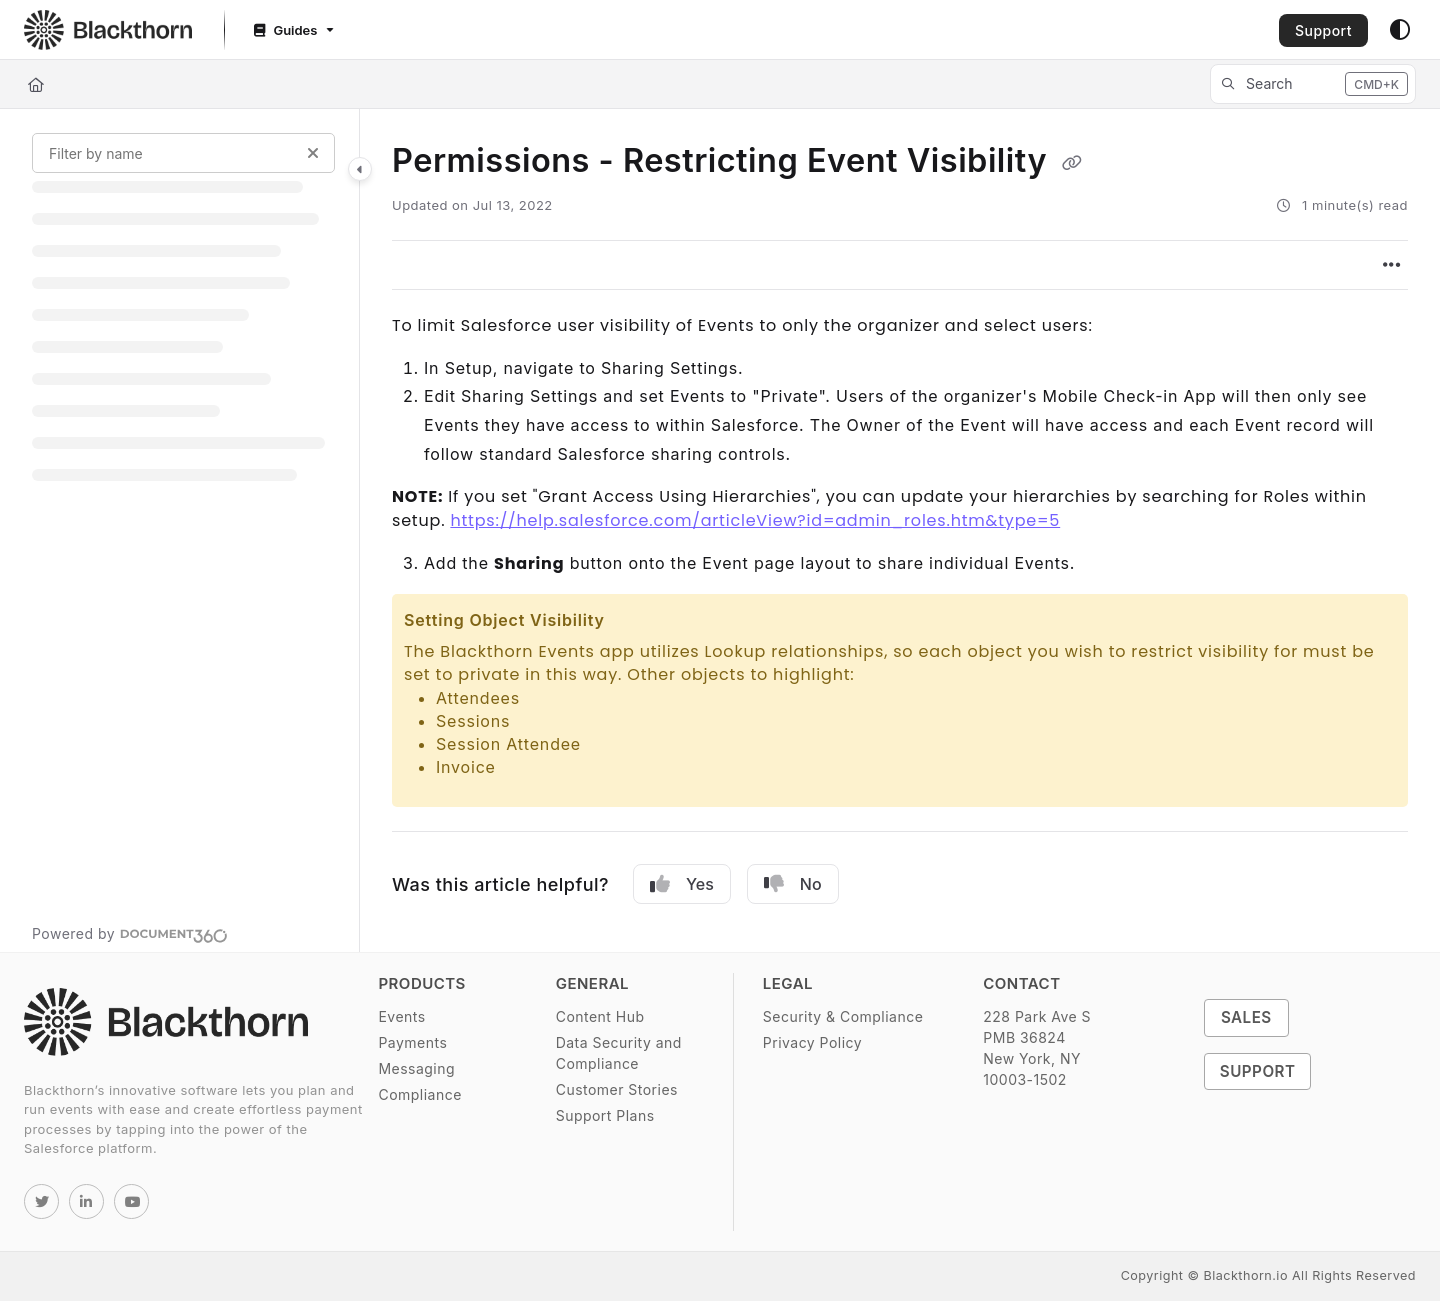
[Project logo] (108, 30)
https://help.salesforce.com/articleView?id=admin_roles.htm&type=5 (755, 520)
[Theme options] (1400, 30)
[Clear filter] (313, 153)
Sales (1246, 1017)
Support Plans (605, 1115)
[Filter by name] (183, 153)
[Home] (36, 84)
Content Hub (600, 1016)
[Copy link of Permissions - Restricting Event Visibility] (1072, 163)
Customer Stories (617, 1089)
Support (1323, 30)
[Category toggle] (360, 169)
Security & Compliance (843, 1016)
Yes (682, 884)
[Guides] (292, 30)
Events (401, 1016)
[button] (1313, 84)
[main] (900, 530)
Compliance (419, 1094)
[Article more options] (1392, 265)
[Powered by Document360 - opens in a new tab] (130, 933)
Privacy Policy (812, 1042)
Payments (412, 1042)
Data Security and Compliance (619, 1053)
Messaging (416, 1068)
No (793, 884)
